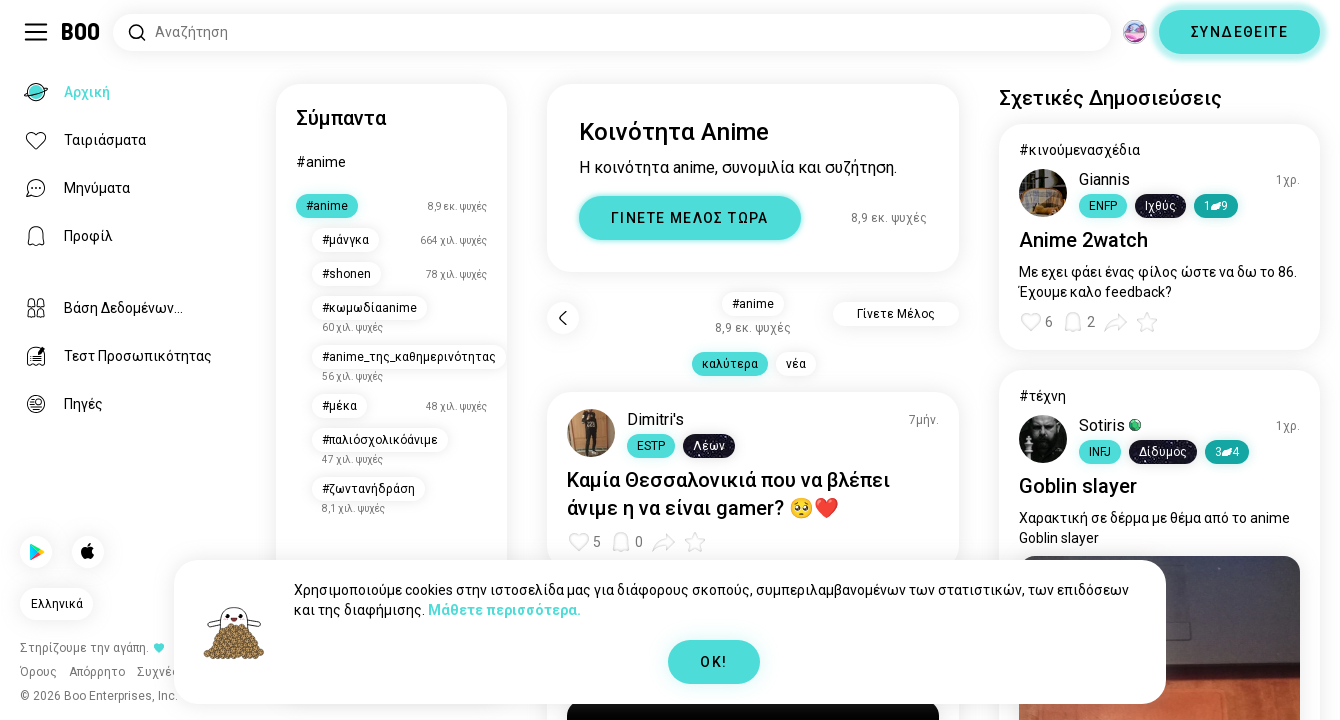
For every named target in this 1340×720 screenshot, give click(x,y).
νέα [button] (796, 364)
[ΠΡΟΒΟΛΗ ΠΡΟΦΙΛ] (591, 433)
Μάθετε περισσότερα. (504, 610)
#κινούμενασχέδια (1079, 150)
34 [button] (1227, 452)
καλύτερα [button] (730, 364)
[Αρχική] (81, 32)
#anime (321, 162)
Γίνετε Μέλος (896, 314)
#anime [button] (753, 304)
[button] (651, 446)
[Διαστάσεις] (1135, 32)
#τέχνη (1042, 396)
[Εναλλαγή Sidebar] (36, 32)
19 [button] (1216, 206)
